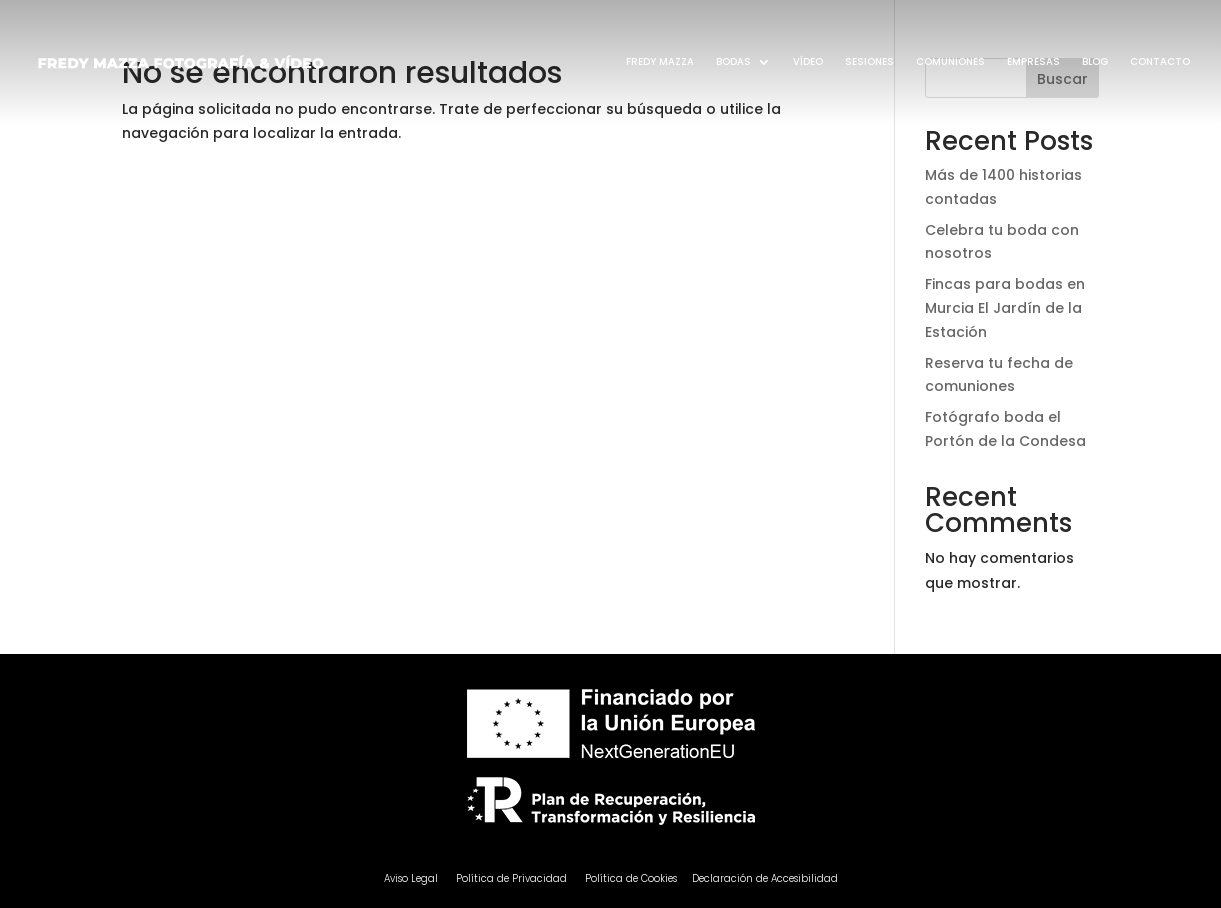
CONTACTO (1160, 61)
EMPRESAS (1033, 61)
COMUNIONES (950, 61)
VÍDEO (808, 61)
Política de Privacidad (511, 878)
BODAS (733, 61)
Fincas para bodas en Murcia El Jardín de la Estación (1005, 308)
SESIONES (869, 61)
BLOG (1095, 61)
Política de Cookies (631, 878)
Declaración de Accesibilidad (765, 878)
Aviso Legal (412, 878)
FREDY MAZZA (660, 61)
